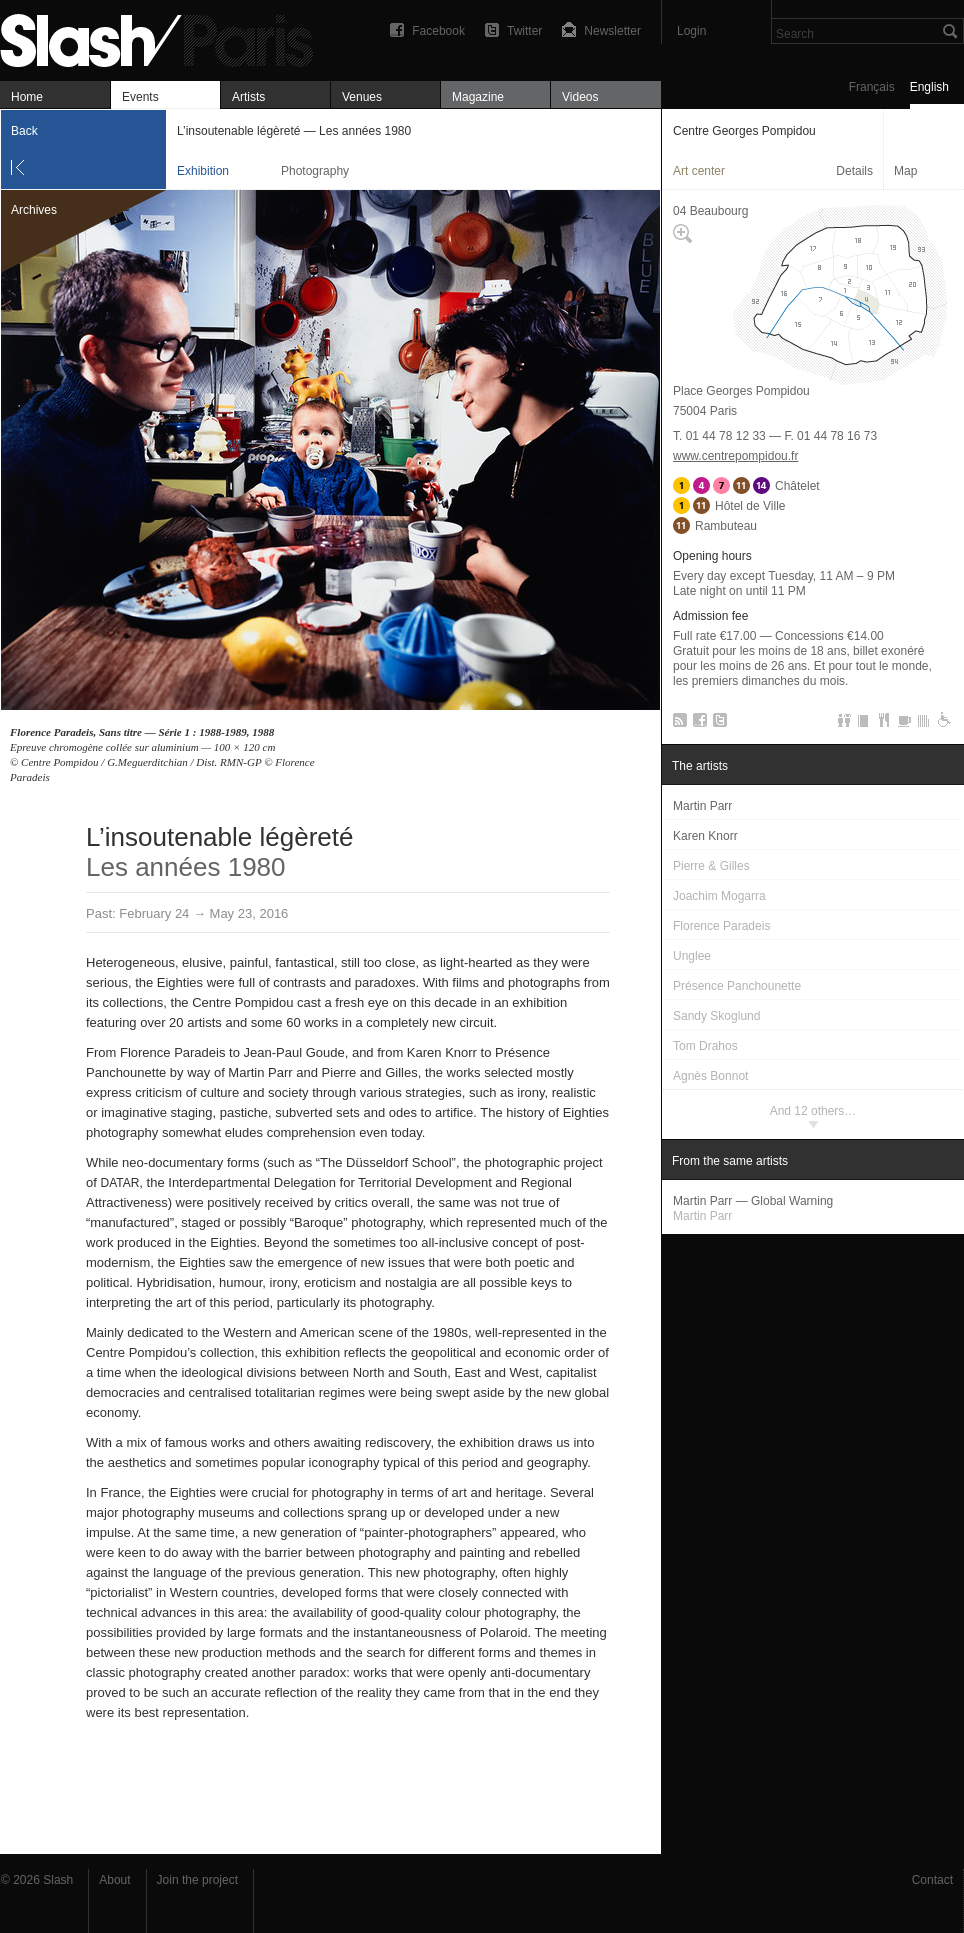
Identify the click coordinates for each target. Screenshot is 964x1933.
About (114, 1880)
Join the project (197, 1880)
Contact (932, 1880)
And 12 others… (813, 1111)
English (929, 87)
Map (905, 171)
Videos (580, 97)
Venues (362, 97)
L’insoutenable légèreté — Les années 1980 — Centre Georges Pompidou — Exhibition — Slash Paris (165, 37)
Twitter (524, 31)
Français (872, 87)
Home (27, 97)
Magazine (478, 97)
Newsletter (612, 31)
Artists (248, 97)
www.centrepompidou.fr (735, 456)
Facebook (438, 31)
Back (24, 131)
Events (140, 97)
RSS (676, 724)
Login (691, 31)
